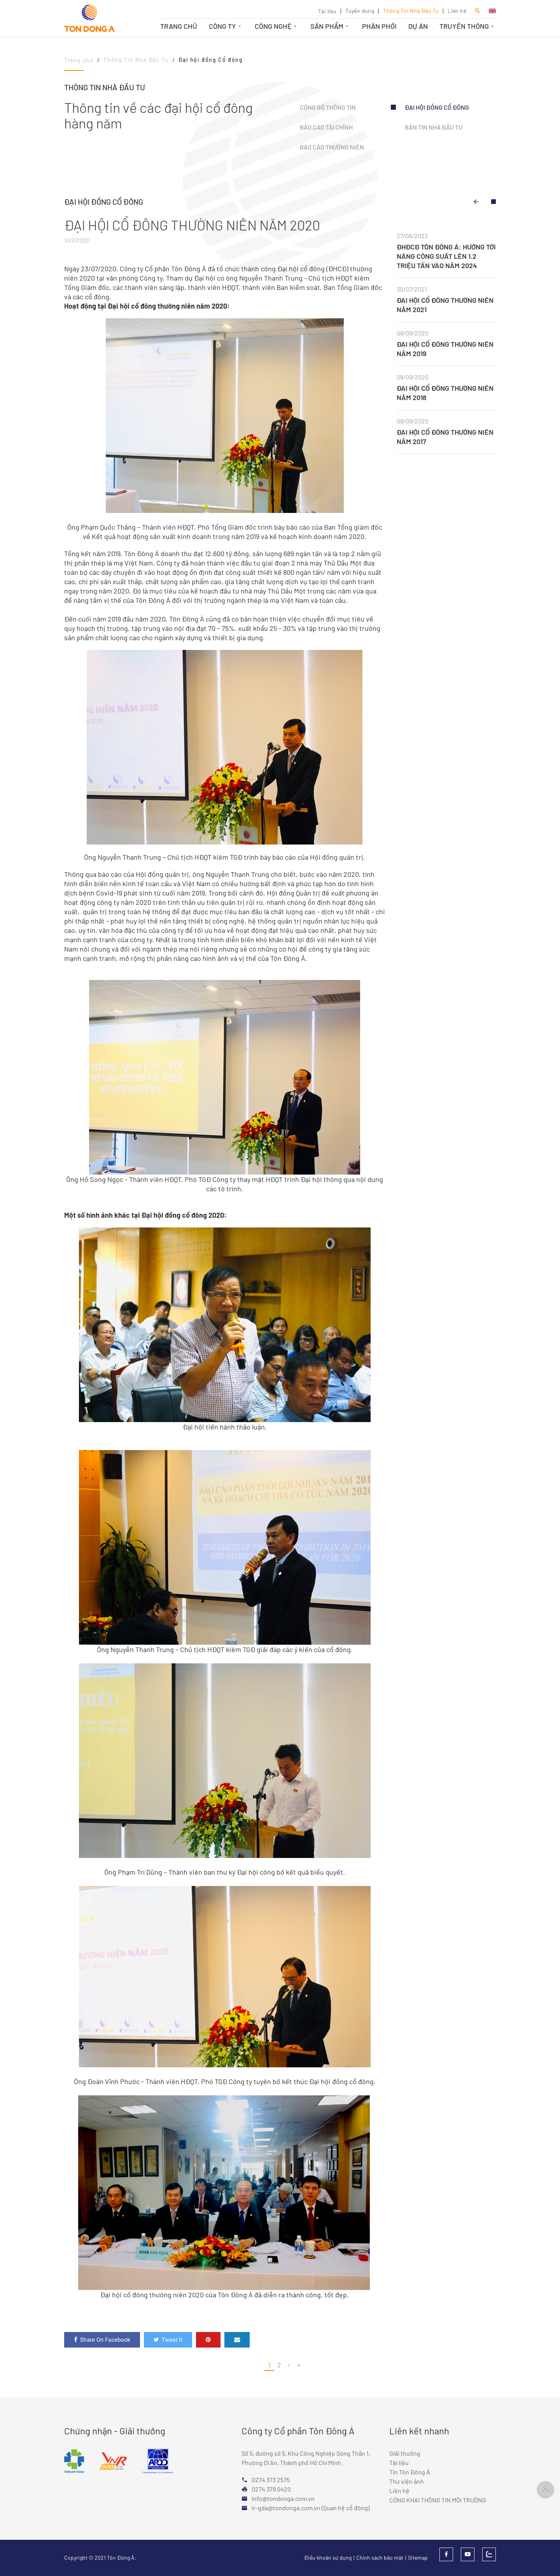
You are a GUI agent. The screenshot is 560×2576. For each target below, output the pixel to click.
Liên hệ (457, 11)
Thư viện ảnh (406, 2481)
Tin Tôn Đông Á (409, 2472)
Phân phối (379, 26)
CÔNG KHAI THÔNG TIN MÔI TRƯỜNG (437, 2500)
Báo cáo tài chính (326, 127)
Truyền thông (467, 26)
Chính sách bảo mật (379, 2557)
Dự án (418, 26)
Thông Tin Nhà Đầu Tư (411, 11)
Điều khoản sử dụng (328, 2557)
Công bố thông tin (328, 107)
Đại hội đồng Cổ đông (437, 107)
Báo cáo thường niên (332, 147)
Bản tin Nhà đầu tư (433, 127)
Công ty (226, 26)
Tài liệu (327, 11)
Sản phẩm (330, 26)
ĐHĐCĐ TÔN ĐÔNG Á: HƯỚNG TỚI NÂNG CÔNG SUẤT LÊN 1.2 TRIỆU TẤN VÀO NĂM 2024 (446, 256)
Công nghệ (277, 26)
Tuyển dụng (359, 11)
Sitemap (418, 2557)
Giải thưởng (404, 2453)
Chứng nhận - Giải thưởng (114, 2430)
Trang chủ (178, 26)
